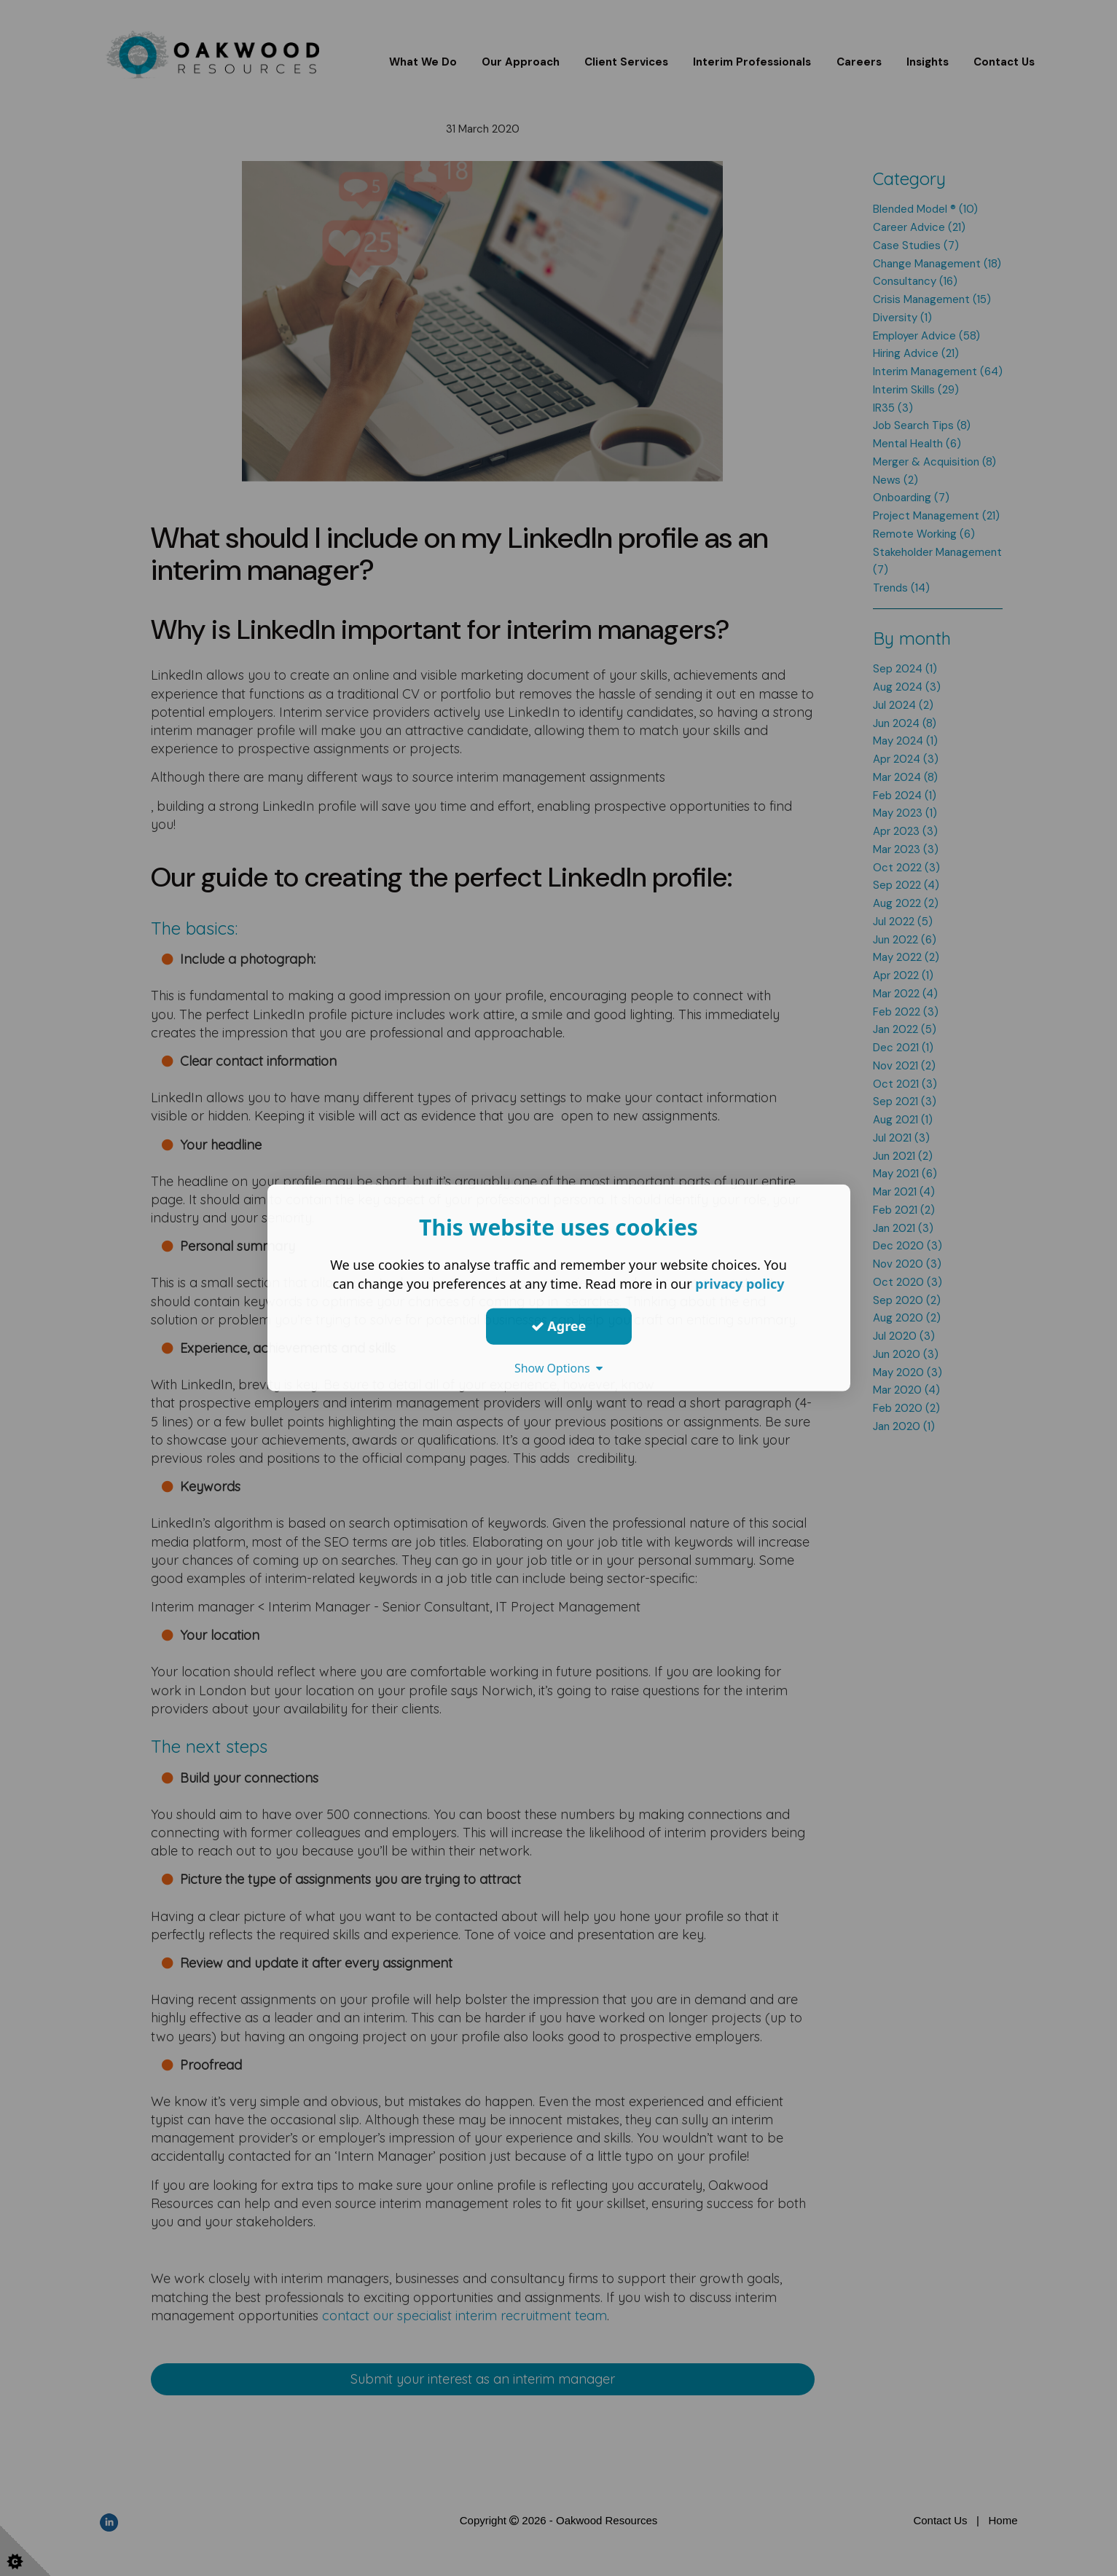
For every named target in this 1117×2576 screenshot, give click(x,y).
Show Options (558, 1367)
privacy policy (740, 1283)
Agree (559, 1326)
